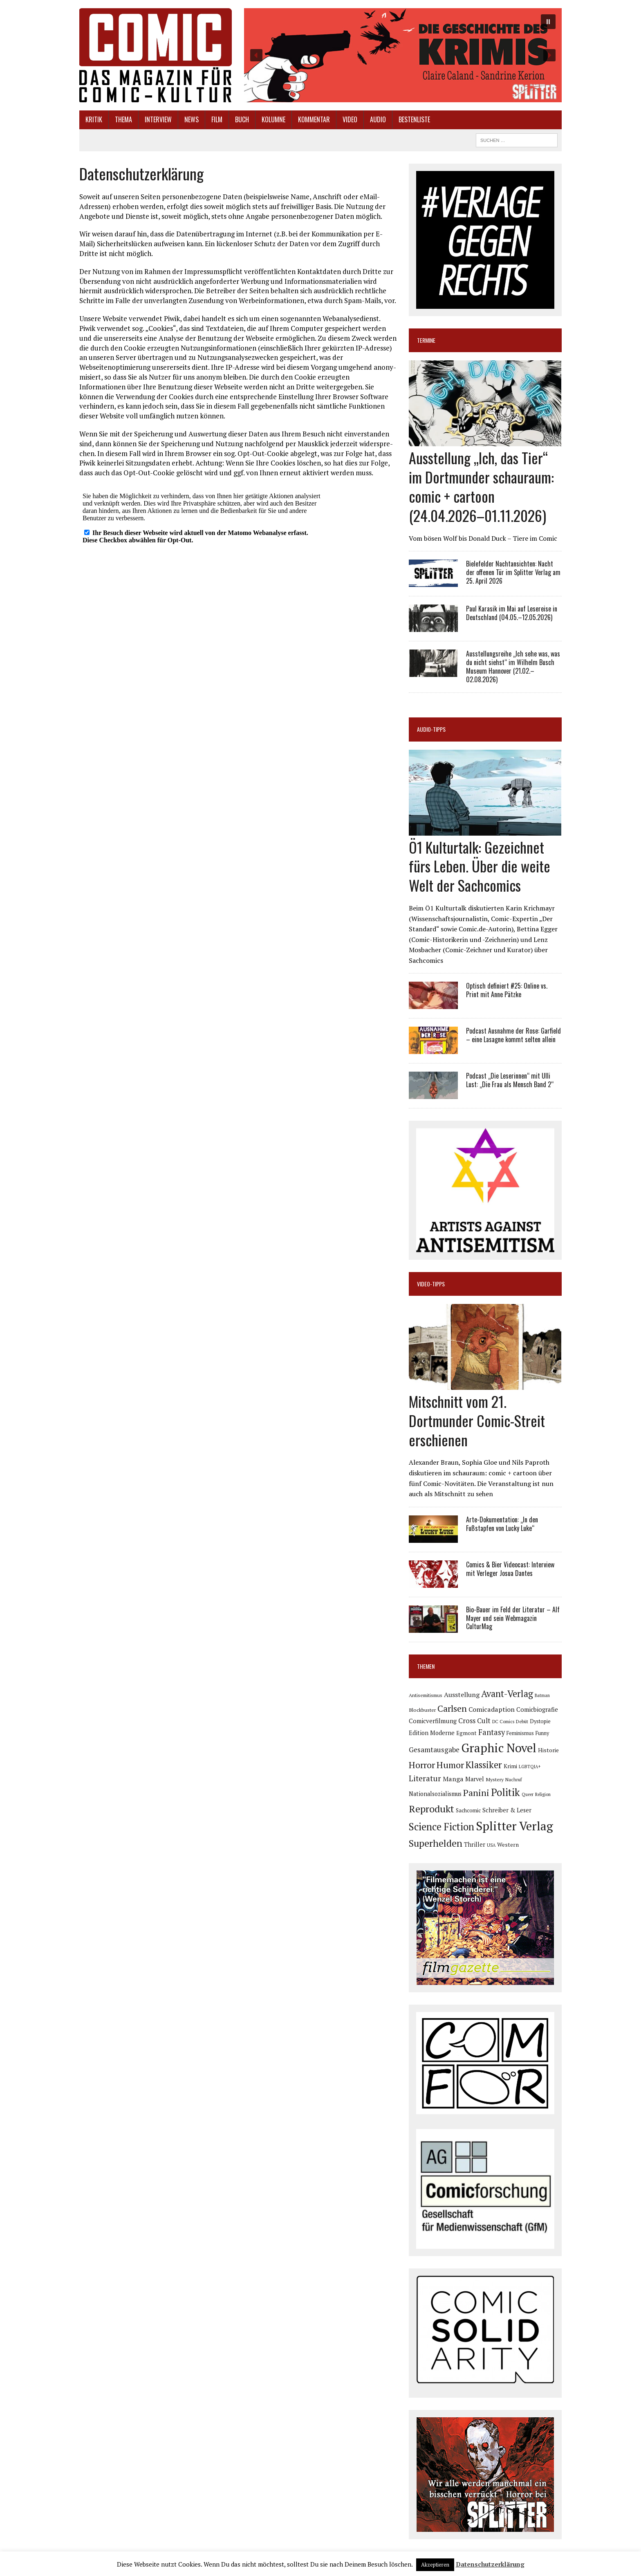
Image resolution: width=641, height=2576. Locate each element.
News (191, 119)
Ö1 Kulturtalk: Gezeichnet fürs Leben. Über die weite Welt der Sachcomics (479, 866)
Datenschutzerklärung (490, 2564)
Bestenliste (414, 119)
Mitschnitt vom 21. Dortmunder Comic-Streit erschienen (477, 1420)
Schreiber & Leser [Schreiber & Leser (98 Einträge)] (506, 1810)
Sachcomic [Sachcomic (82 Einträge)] (468, 1810)
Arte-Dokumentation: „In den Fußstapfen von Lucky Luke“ (502, 1524)
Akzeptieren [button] (435, 2564)
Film (216, 119)
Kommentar (314, 119)
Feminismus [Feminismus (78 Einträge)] (520, 1733)
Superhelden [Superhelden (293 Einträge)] (435, 1843)
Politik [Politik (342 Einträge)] (505, 1792)
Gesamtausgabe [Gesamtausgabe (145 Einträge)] (434, 1749)
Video (350, 119)
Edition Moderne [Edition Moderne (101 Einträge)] (432, 1733)
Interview (158, 119)
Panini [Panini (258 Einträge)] (476, 1792)
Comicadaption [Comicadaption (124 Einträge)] (491, 1709)
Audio (378, 119)
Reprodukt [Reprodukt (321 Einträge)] (431, 1808)
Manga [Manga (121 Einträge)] (453, 1778)
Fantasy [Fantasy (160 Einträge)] (491, 1732)
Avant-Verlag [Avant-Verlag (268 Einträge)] (507, 1693)
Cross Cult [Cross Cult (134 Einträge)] (474, 1720)
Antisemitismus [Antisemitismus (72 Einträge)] (425, 1695)
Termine (426, 340)
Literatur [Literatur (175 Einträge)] (425, 1778)
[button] (403, 55)
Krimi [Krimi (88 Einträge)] (510, 1766)
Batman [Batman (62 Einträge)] (542, 1695)
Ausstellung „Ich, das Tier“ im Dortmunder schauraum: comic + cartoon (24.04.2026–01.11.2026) (481, 486)
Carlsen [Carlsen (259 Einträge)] (452, 1708)
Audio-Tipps (431, 729)
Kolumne (273, 119)
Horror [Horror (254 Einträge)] (422, 1765)
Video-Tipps (431, 1283)
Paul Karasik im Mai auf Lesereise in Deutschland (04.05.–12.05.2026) (511, 613)
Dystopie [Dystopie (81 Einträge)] (540, 1721)
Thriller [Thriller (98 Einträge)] (474, 1844)
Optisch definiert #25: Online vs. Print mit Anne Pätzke (506, 990)
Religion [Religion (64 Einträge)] (543, 1794)
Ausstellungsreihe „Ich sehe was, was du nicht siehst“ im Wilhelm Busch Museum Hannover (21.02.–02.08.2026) (513, 666)
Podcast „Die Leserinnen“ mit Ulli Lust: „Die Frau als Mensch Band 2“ (510, 1080)
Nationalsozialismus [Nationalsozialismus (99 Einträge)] (435, 1794)
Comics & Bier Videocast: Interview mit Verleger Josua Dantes (510, 1569)
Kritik (93, 119)
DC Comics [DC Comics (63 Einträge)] (503, 1721)
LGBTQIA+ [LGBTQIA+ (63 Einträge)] (530, 1766)
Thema (123, 119)
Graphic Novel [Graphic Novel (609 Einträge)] (498, 1748)
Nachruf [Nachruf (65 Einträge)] (513, 1780)
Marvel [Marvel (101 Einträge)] (474, 1779)
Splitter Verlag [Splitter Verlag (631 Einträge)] (514, 1826)
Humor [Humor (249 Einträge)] (450, 1765)
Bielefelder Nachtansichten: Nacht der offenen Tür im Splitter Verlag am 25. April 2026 (513, 572)
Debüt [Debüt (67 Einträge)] (522, 1721)
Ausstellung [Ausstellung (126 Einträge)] (462, 1694)
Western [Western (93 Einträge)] (508, 1844)
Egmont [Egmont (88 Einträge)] (466, 1733)
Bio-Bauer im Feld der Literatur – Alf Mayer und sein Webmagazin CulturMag (513, 1618)
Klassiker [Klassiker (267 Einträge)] (484, 1765)
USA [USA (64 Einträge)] (491, 1845)
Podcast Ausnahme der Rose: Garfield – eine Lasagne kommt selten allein (513, 1035)
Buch (242, 119)
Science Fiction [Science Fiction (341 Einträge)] (441, 1826)
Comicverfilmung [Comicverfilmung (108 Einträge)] (433, 1721)
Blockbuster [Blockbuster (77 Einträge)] (422, 1709)
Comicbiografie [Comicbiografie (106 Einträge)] (537, 1709)
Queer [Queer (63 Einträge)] (527, 1794)
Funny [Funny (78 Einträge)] (542, 1733)
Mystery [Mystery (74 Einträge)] (495, 1779)
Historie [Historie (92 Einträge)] (548, 1750)
